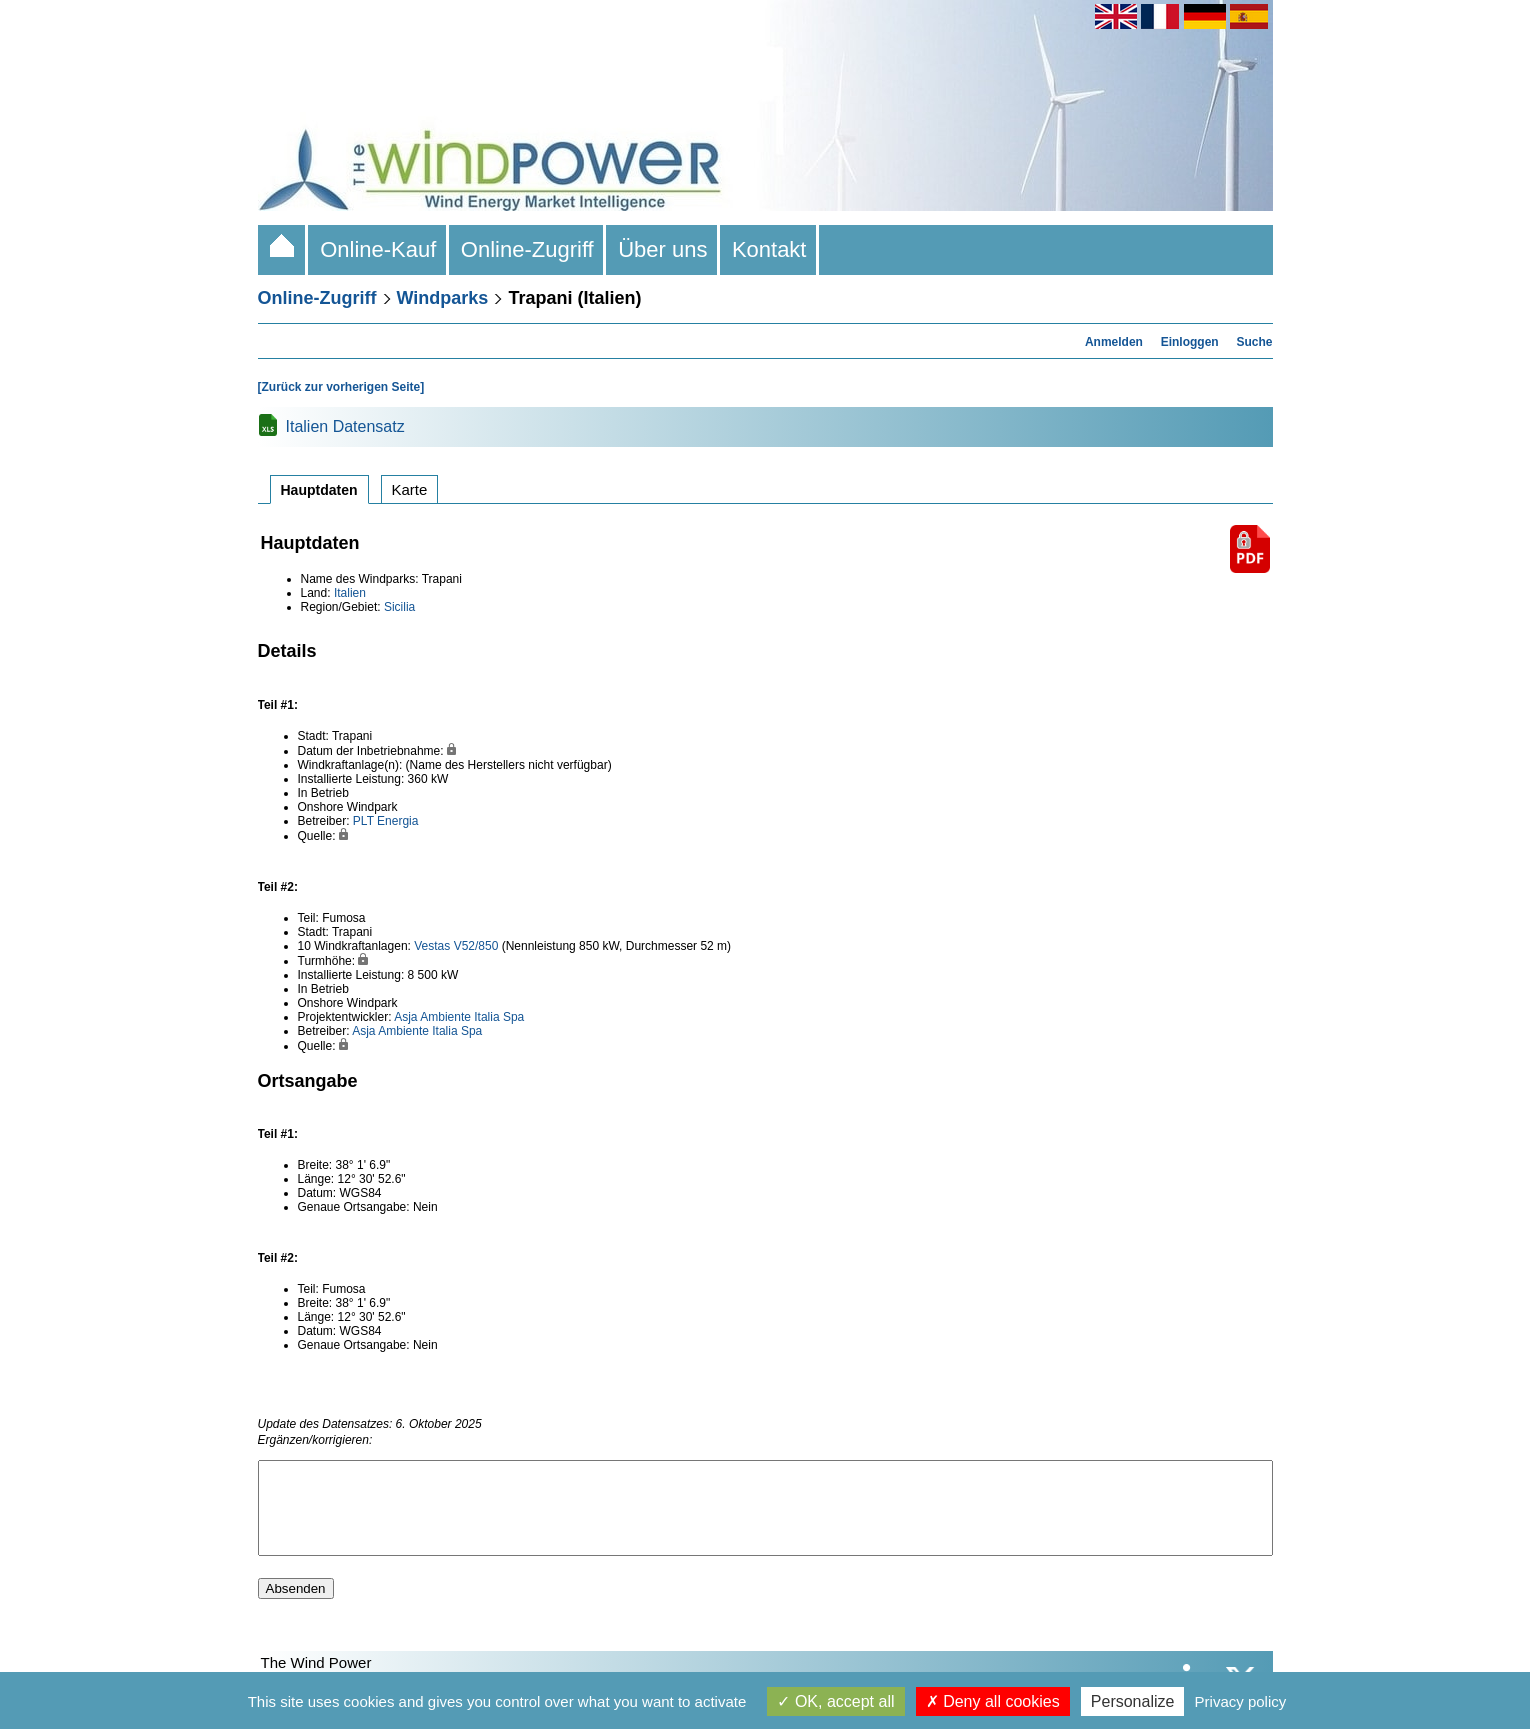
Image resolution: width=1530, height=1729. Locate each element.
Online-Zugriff (527, 249)
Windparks (443, 298)
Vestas (432, 946)
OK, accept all (835, 1701)
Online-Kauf (378, 249)
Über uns (663, 249)
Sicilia (399, 607)
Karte (410, 489)
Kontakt (769, 249)
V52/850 (476, 946)
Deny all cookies (993, 1701)
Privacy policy (1241, 1701)
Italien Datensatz (345, 426)
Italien (350, 593)
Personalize (1133, 1701)
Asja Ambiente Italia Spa (459, 1017)
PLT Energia (386, 821)
